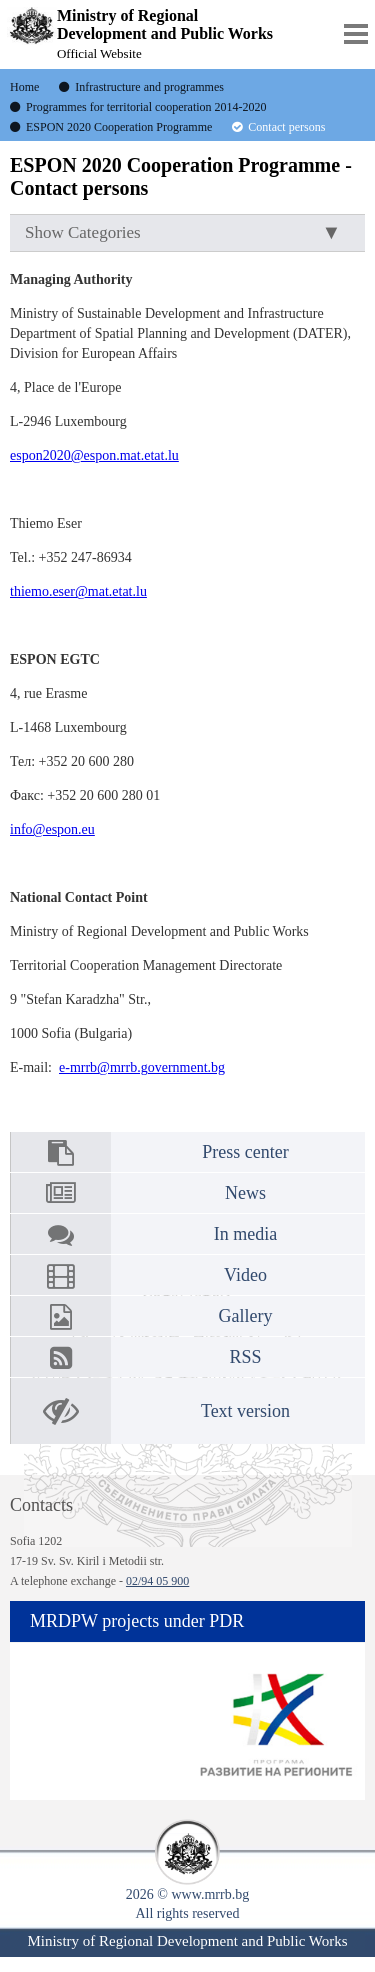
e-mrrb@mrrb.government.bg (142, 1067)
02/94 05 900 (157, 1581)
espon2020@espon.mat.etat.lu (94, 455)
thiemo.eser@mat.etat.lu (78, 591)
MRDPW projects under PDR (137, 1621)
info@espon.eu (52, 829)
